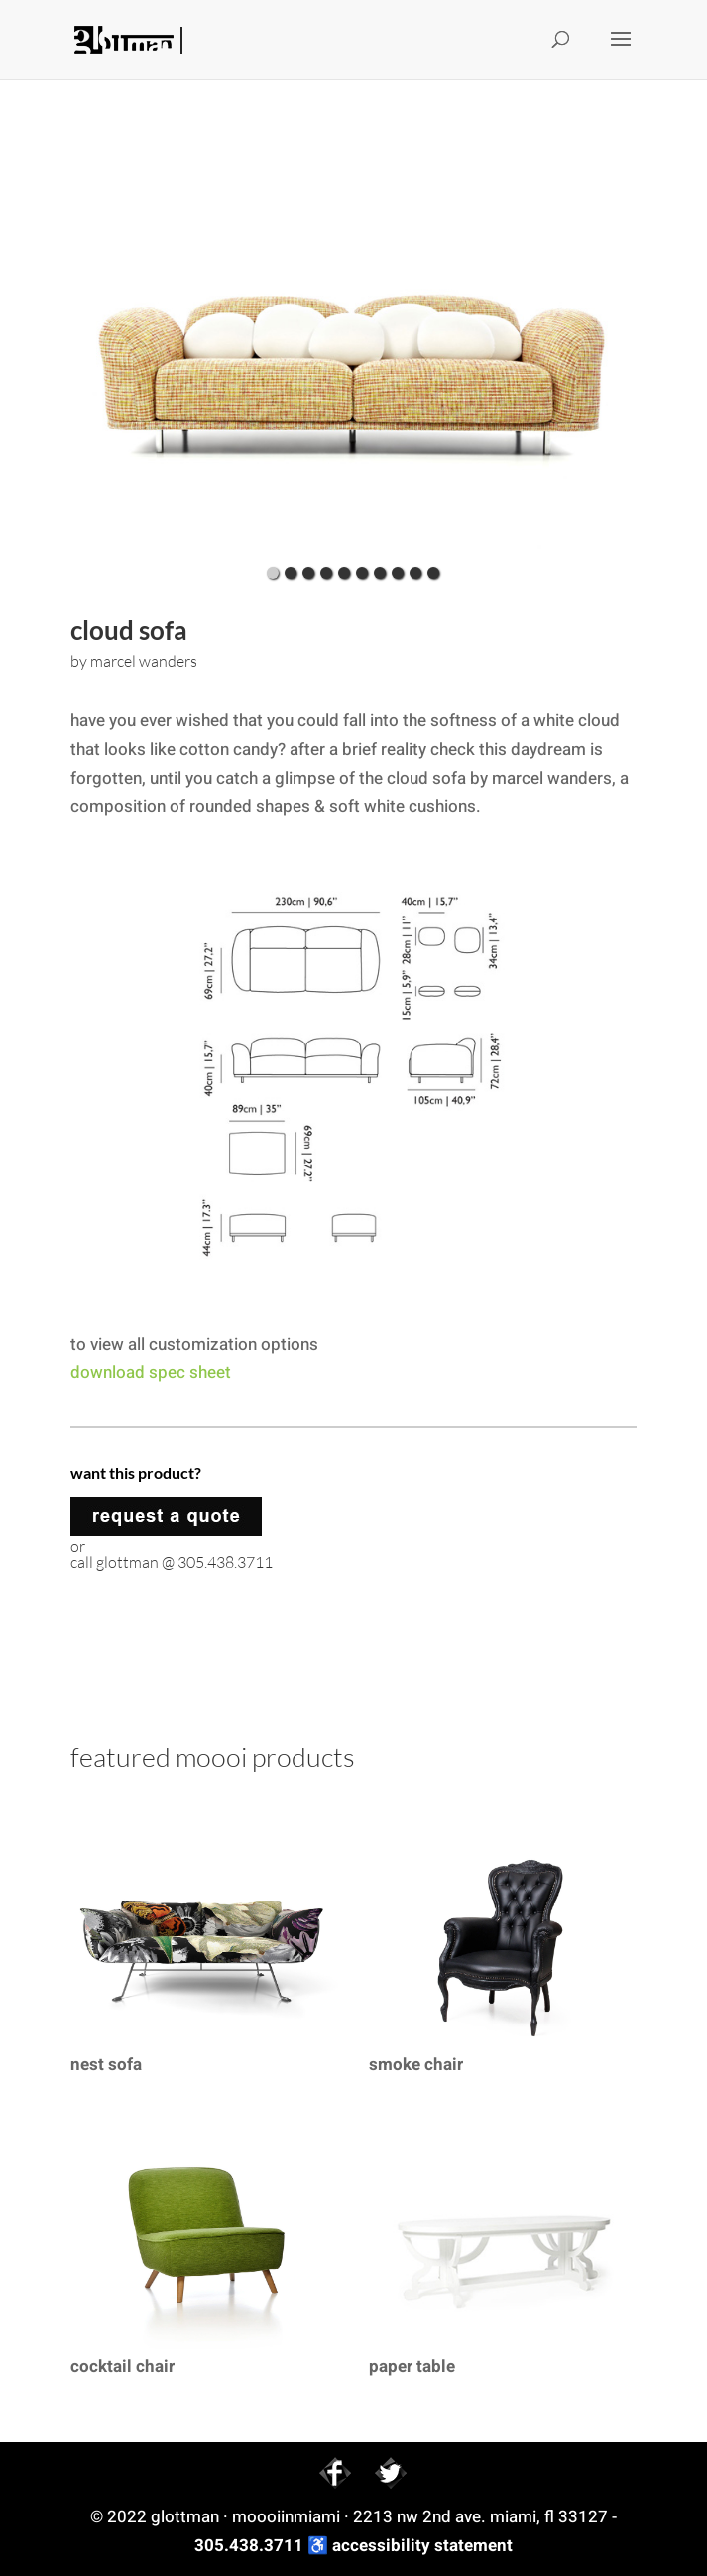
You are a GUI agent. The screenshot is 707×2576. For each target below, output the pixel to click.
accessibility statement (422, 2545)
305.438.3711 (248, 2545)
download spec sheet (150, 1372)
